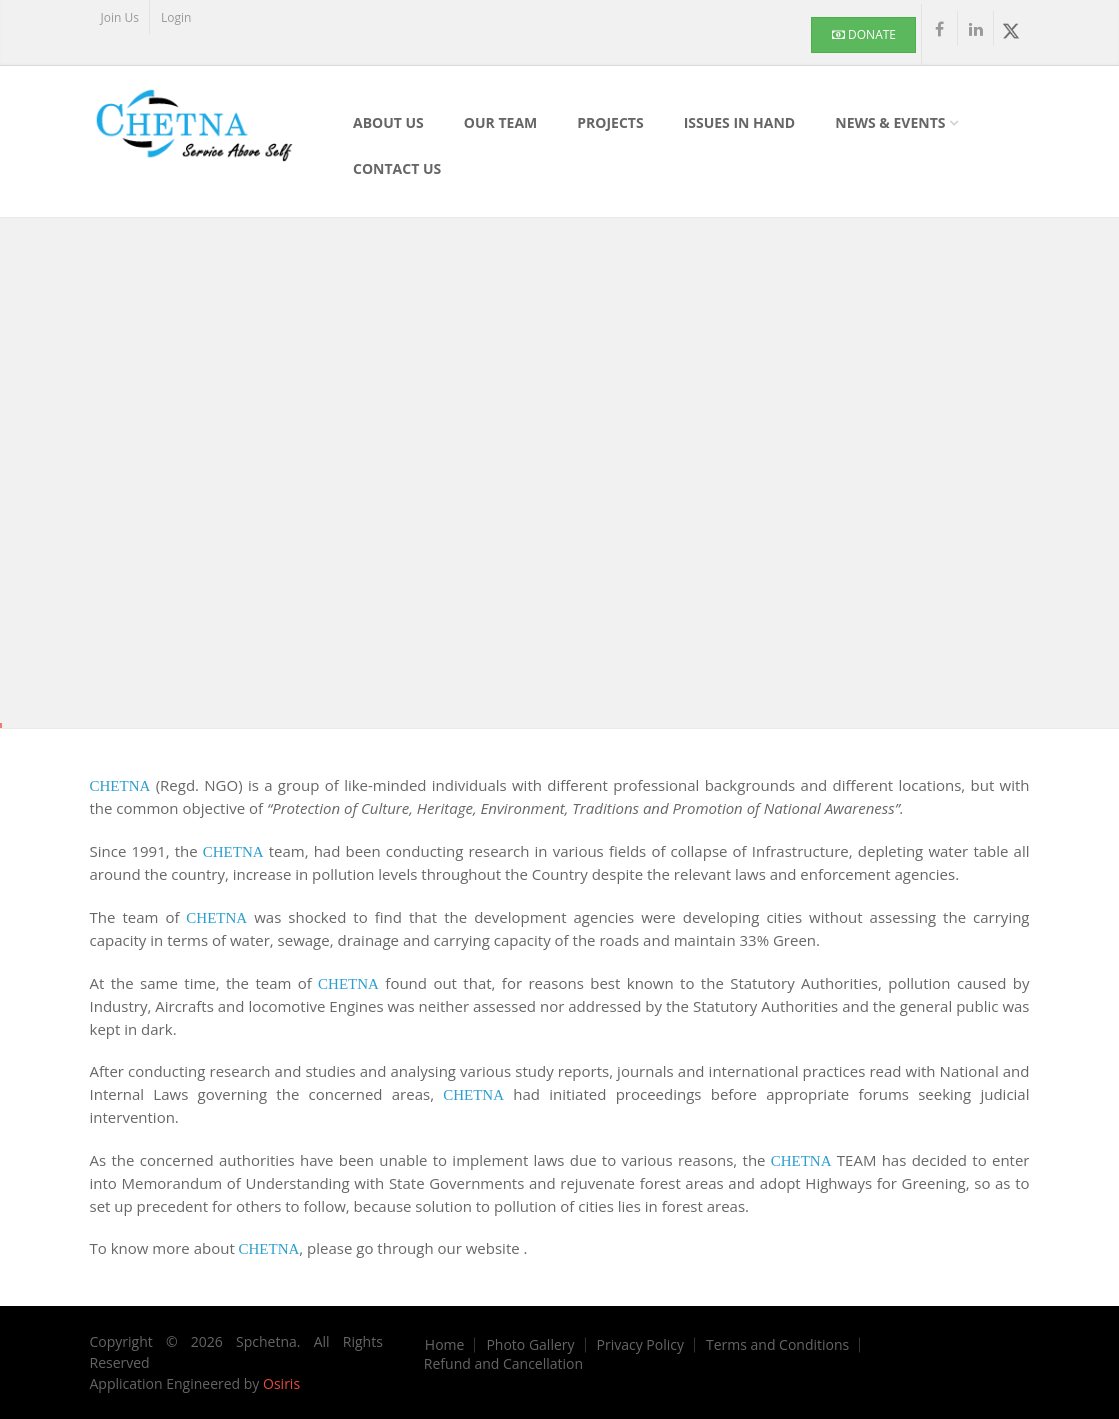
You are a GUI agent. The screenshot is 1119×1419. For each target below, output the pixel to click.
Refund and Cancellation (503, 1364)
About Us (388, 122)
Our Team (500, 122)
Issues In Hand (740, 122)
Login (176, 17)
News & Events (890, 122)
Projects (610, 122)
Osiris (281, 1383)
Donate (864, 34)
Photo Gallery (530, 1345)
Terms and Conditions (777, 1345)
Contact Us (397, 168)
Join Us (120, 17)
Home (445, 1345)
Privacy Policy (640, 1345)
